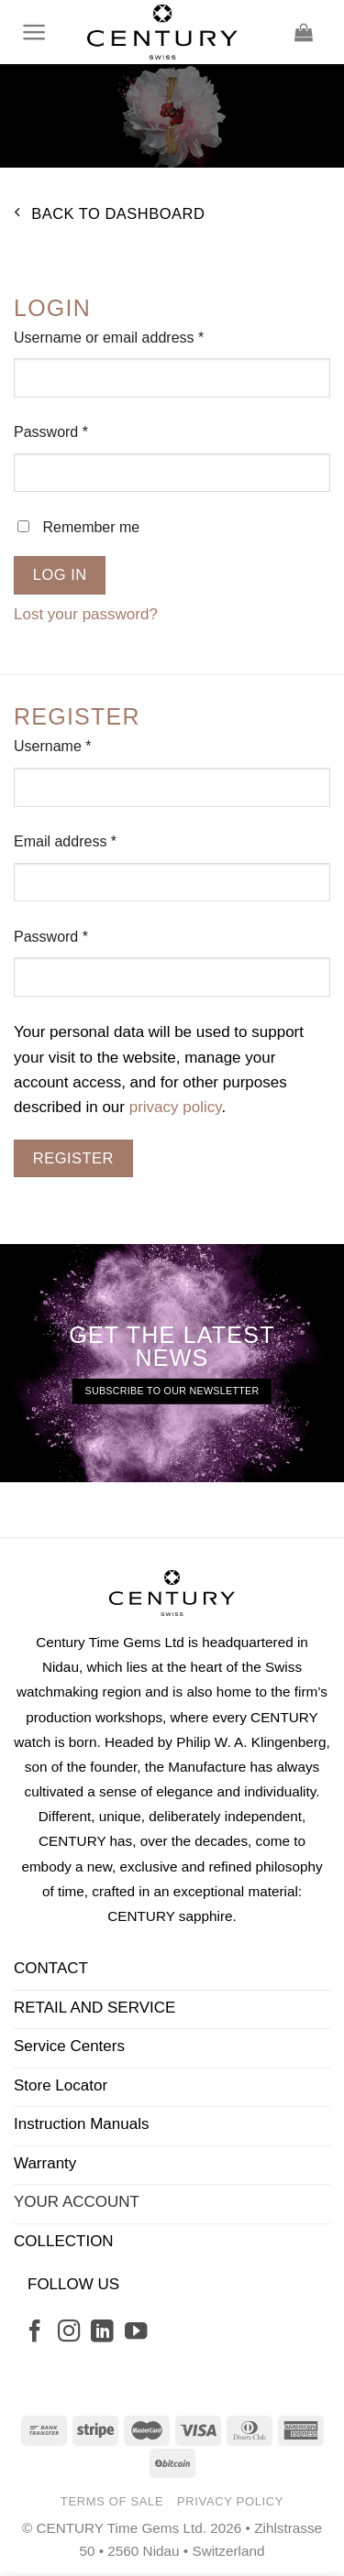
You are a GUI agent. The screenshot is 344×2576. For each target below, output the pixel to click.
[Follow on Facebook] (35, 2332)
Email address (94, 839)
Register (73, 1158)
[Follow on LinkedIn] (102, 2332)
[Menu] (35, 32)
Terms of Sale (112, 2501)
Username (82, 744)
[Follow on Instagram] (69, 2332)
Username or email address (138, 335)
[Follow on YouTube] (136, 2332)
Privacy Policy (230, 2501)
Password (80, 430)
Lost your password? (86, 614)
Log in (60, 574)
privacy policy (175, 1107)
